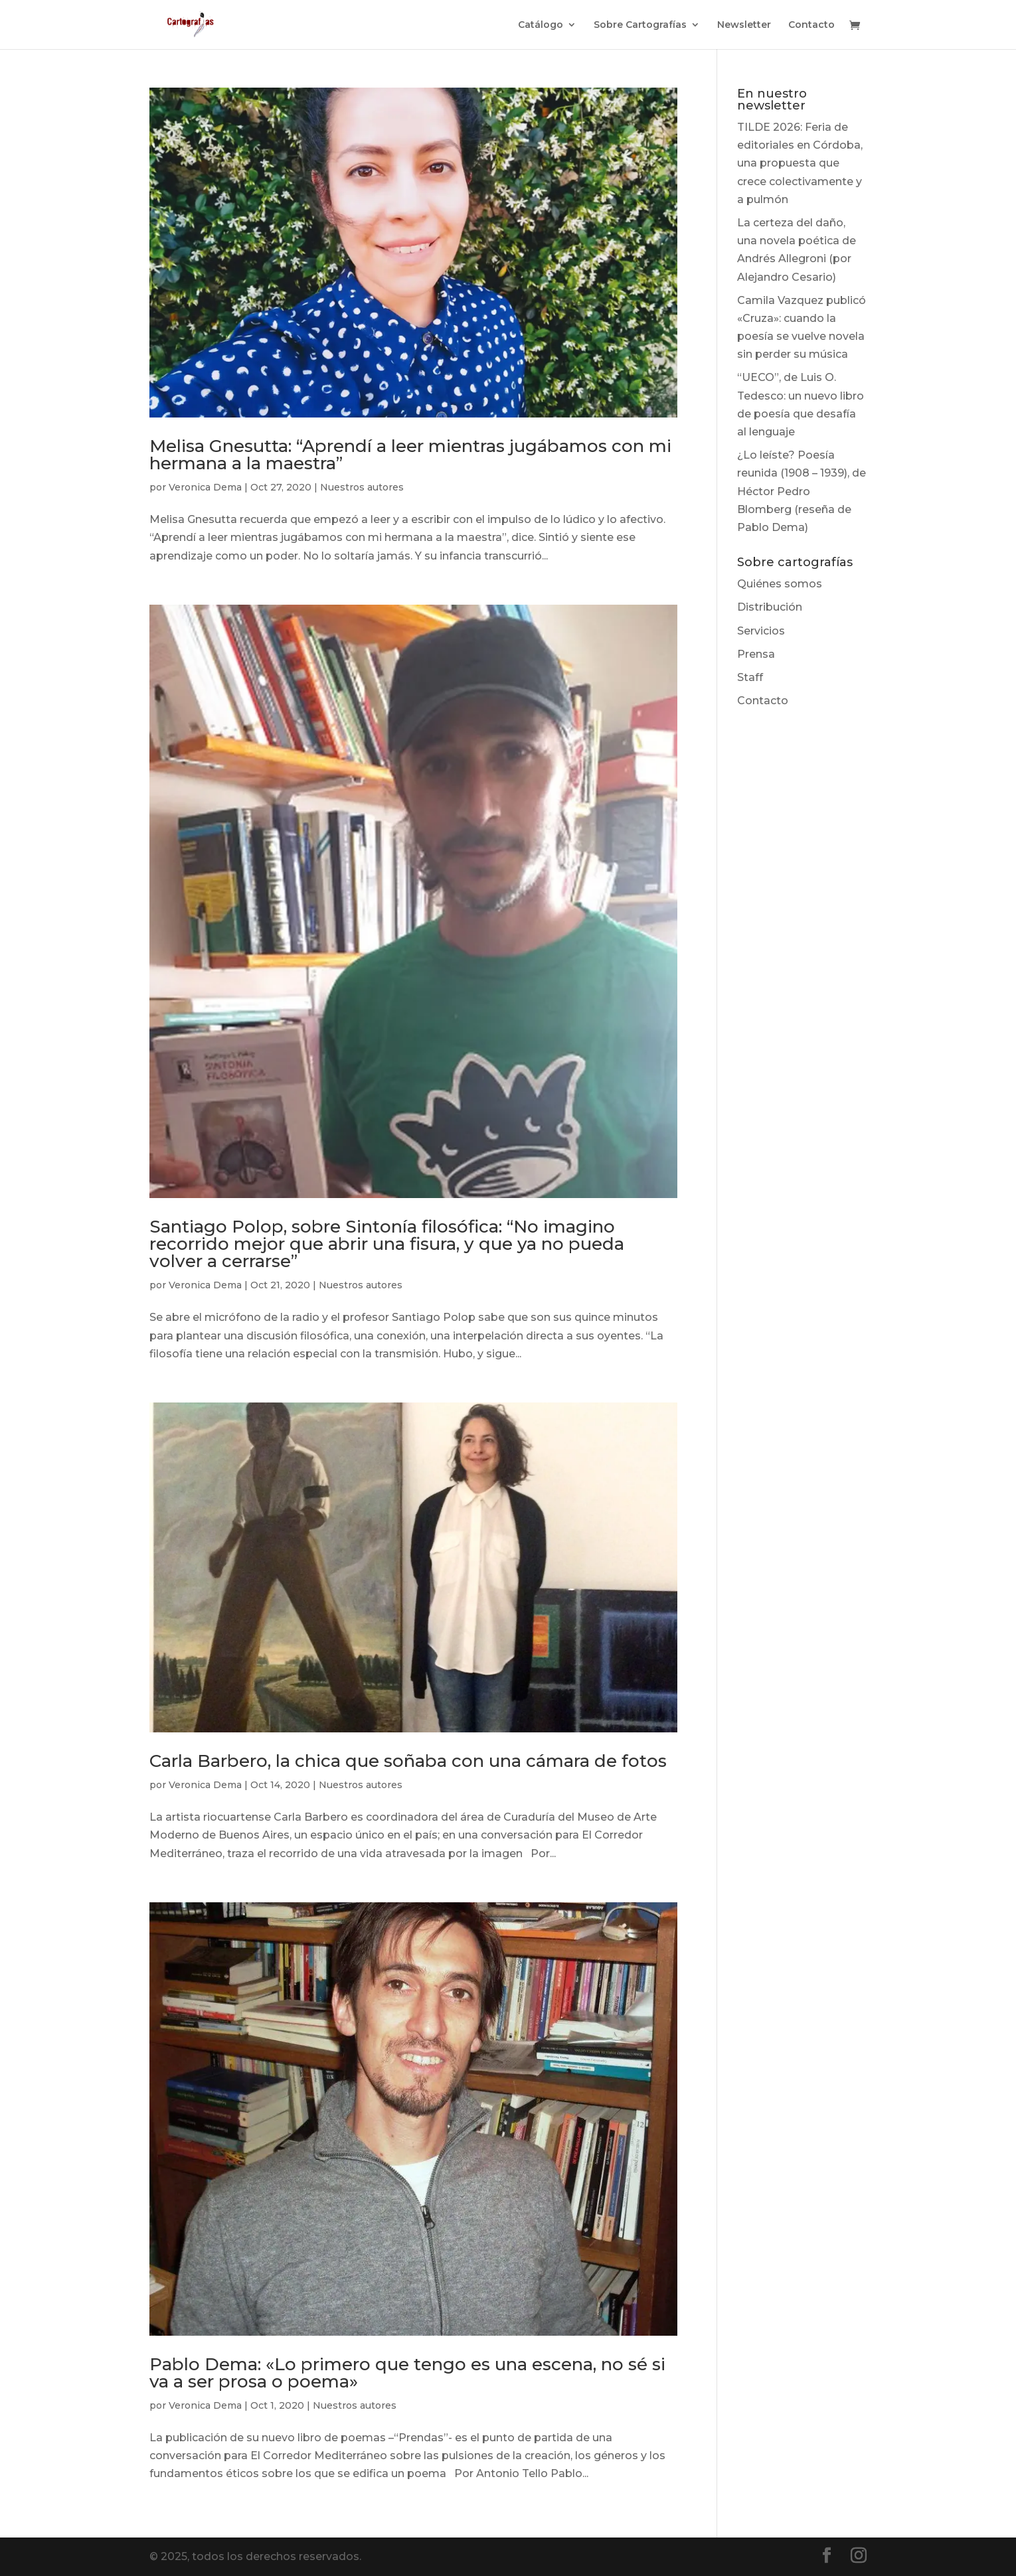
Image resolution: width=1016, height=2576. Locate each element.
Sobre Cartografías (640, 25)
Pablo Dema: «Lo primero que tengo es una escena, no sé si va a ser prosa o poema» (407, 2373)
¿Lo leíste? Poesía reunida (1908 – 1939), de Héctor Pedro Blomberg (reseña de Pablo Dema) (801, 491)
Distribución (769, 607)
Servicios (761, 631)
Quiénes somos (779, 583)
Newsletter (744, 25)
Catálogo (540, 25)
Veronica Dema (205, 487)
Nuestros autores (362, 487)
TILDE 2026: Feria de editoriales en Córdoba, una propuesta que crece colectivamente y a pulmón (800, 163)
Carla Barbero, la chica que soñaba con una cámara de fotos (408, 1761)
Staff (750, 677)
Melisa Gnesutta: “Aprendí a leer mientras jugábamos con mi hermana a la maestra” (410, 454)
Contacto (811, 25)
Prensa (756, 654)
